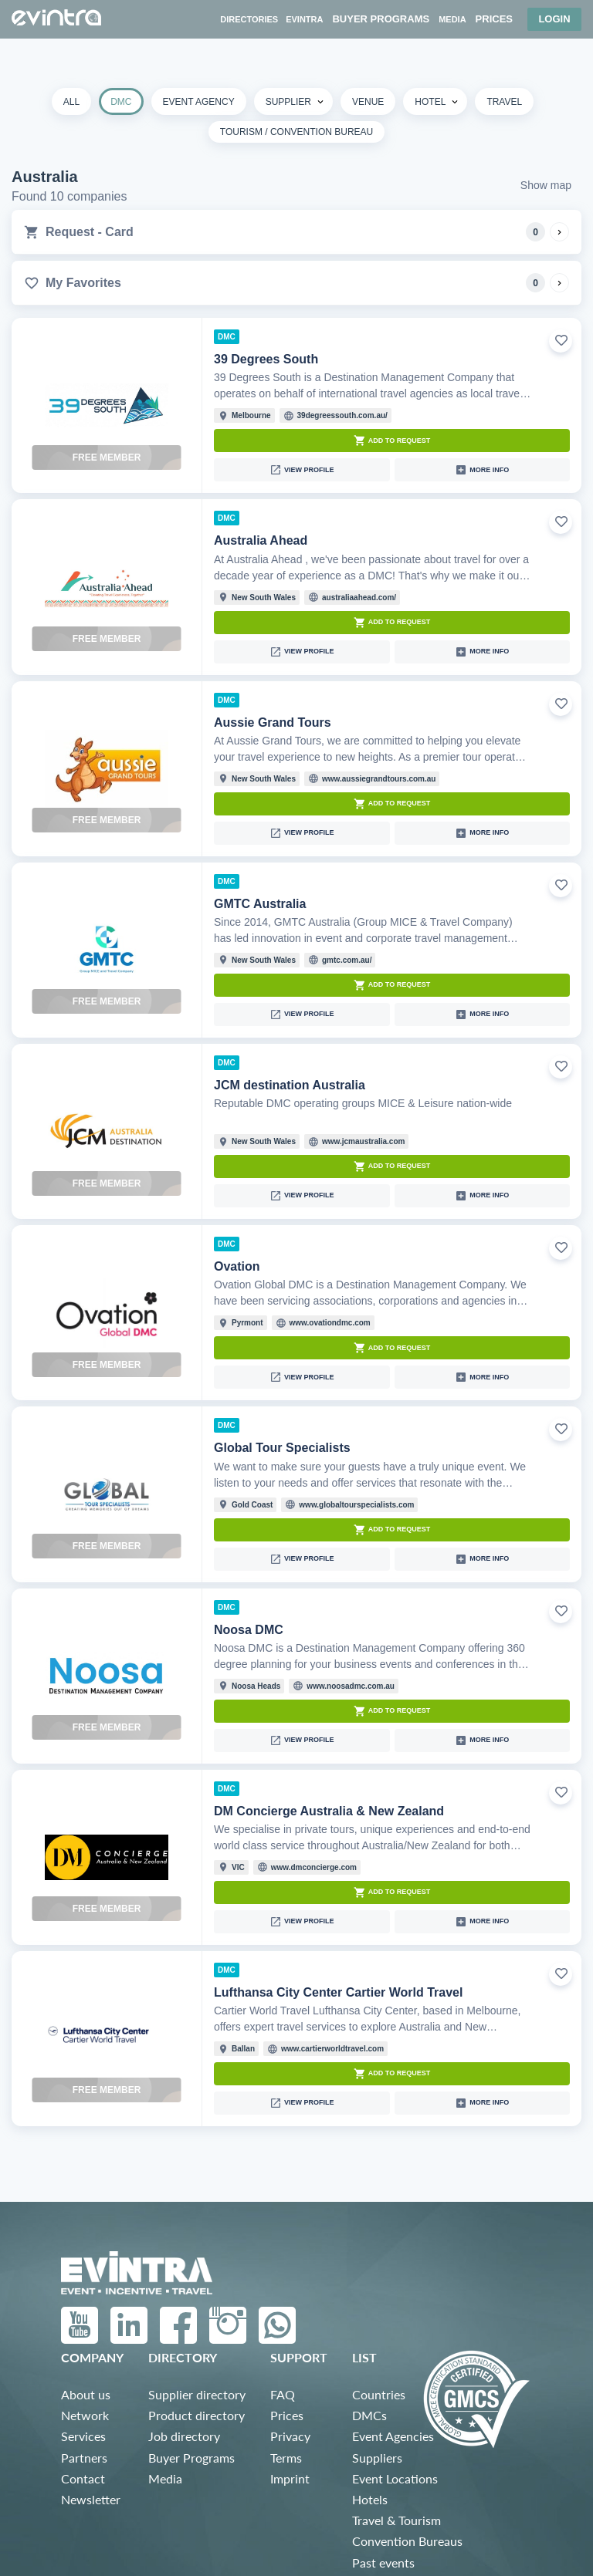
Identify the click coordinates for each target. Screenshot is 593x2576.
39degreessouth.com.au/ (342, 415)
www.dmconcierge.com (314, 1867)
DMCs (369, 2415)
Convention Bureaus (407, 2541)
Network (85, 2415)
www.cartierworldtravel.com (332, 2048)
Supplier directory (197, 2394)
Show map (545, 185)
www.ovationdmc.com (330, 1322)
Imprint (290, 2478)
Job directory (184, 2436)
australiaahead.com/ (359, 597)
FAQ (282, 2394)
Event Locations (395, 2478)
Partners (84, 2457)
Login (554, 19)
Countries (378, 2394)
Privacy (290, 2436)
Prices (286, 2415)
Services (83, 2436)
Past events (383, 2562)
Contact (83, 2478)
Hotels (370, 2499)
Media (165, 2478)
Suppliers (377, 2457)
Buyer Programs (191, 2457)
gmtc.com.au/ (346, 960)
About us (85, 2394)
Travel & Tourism (396, 2520)
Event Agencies (393, 2436)
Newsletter (90, 2499)
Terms (286, 2457)
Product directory (196, 2415)
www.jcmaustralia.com (363, 1141)
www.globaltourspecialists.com (356, 1505)
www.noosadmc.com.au (351, 1686)
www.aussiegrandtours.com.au (378, 779)
